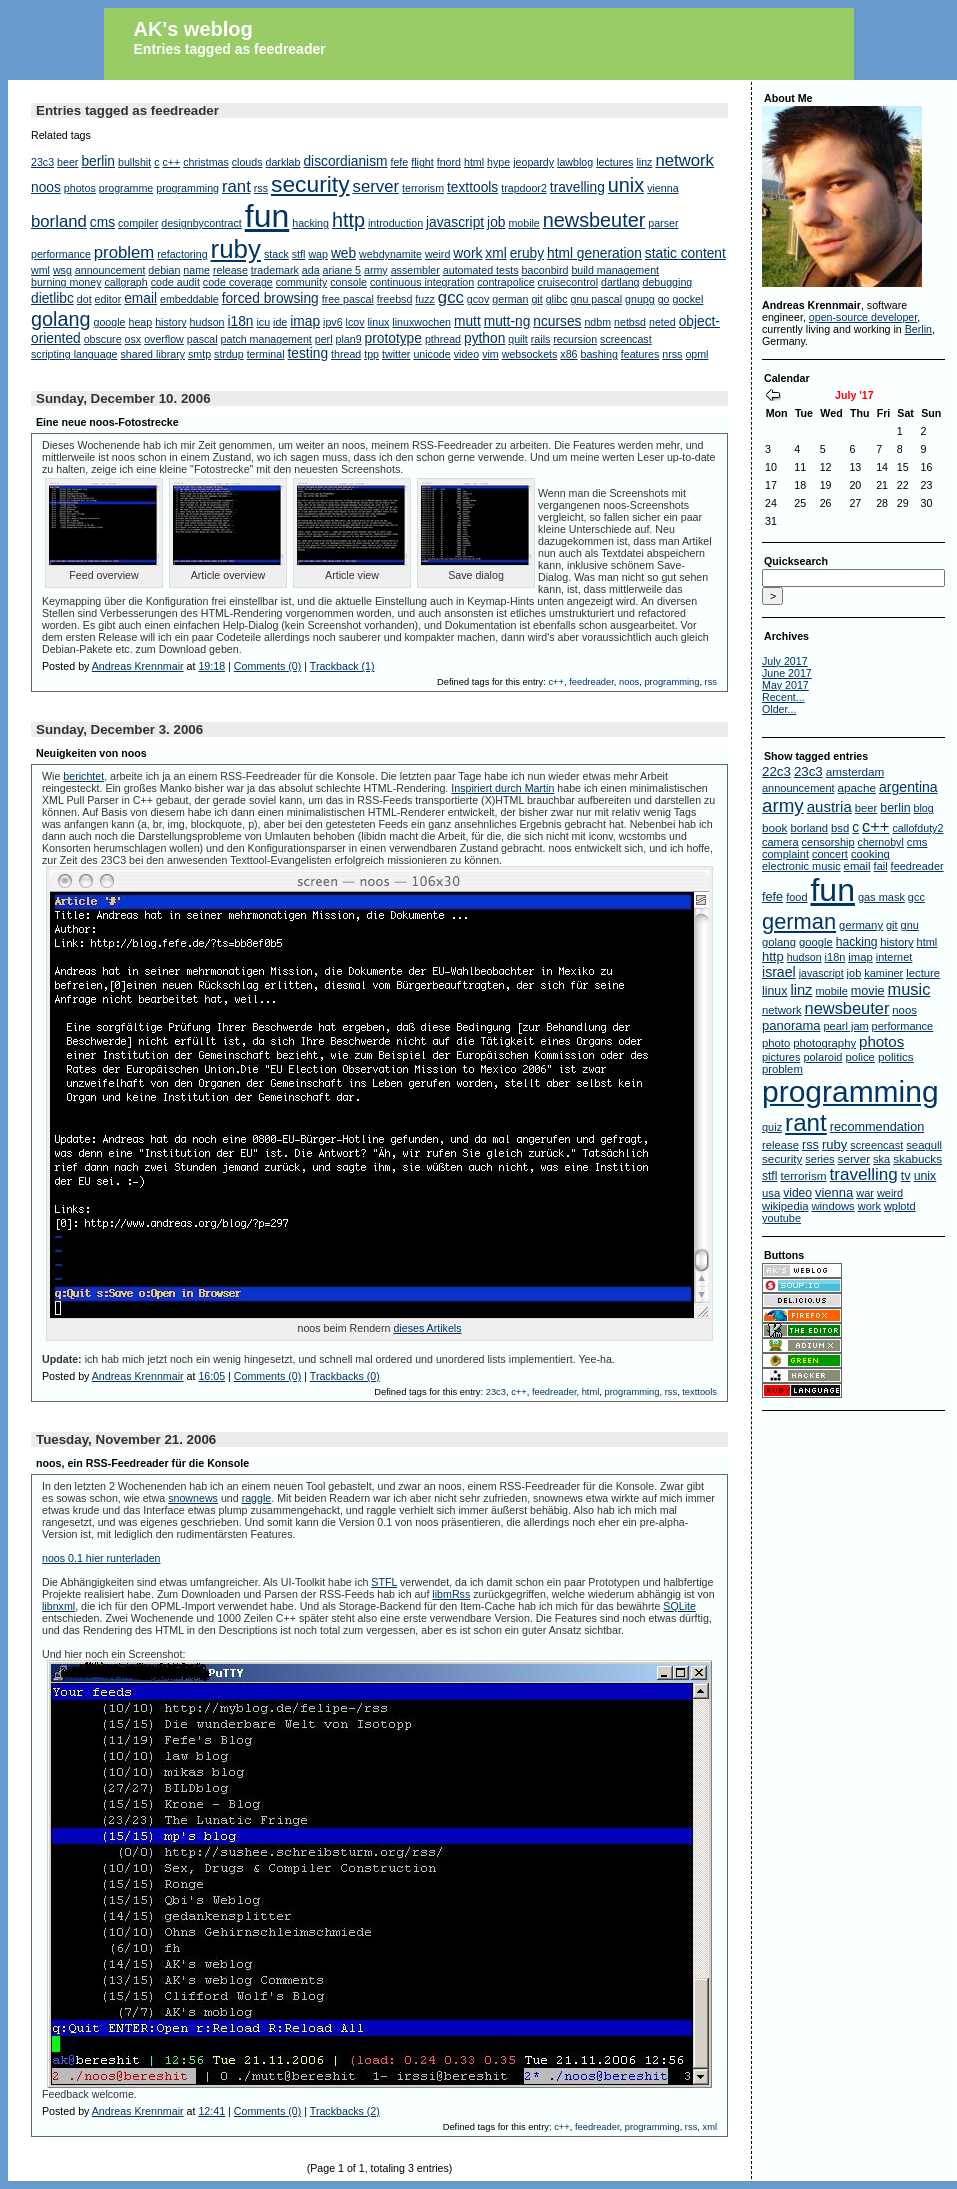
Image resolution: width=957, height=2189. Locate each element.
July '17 (854, 395)
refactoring (182, 254)
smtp (199, 354)
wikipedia (785, 1206)
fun (267, 216)
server (376, 186)
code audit (175, 282)
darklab (283, 162)
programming (187, 188)
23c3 (42, 162)
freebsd (395, 299)
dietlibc (52, 298)
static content (685, 253)
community (302, 282)
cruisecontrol (568, 282)
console (348, 282)
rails (541, 339)
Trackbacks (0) (345, 1376)
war (865, 1193)
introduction (395, 223)
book (774, 827)
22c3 (776, 771)
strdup (229, 354)
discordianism (345, 161)
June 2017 (787, 673)
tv (906, 1176)
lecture (923, 973)
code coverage (238, 282)
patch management (266, 339)
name (196, 270)
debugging (667, 282)
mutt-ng (507, 321)
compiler (138, 223)
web (343, 253)
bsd (840, 828)
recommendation (877, 1127)
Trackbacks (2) (345, 2111)
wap (318, 254)
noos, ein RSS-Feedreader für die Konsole (142, 1463)
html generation (594, 253)
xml (495, 253)
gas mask (881, 897)
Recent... (783, 697)
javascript (455, 222)
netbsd (630, 322)
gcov (478, 299)
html (474, 162)
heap (140, 322)
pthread (443, 339)
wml (40, 270)
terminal (266, 354)
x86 (568, 354)
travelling (577, 187)
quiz (772, 1127)
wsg (62, 270)
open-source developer (863, 317)
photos (80, 188)
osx (133, 339)
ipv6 (333, 322)
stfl (299, 254)
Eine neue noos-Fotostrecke (107, 422)
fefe (399, 162)
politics (896, 1056)
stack (276, 254)
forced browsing (270, 298)
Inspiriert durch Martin (502, 788)
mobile (523, 223)
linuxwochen (421, 322)
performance (61, 254)
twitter (396, 354)
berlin (98, 161)
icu (263, 322)
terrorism (423, 188)
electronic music (801, 866)
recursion (575, 339)
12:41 (211, 2111)
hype (498, 162)
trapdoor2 (524, 188)
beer (67, 162)
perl (324, 339)
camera (780, 842)
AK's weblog (193, 29)
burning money (66, 282)
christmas (206, 162)
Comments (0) (268, 666)
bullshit (134, 162)
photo (776, 1043)
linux (378, 322)
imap (305, 321)
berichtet (83, 776)
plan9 (349, 339)
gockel (688, 299)
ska (881, 1159)
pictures (781, 1057)
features (640, 354)
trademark (275, 270)
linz (644, 162)
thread (346, 354)
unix (626, 185)
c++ (171, 162)
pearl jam (846, 1026)
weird (437, 254)
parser (663, 223)
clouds (247, 162)
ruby (236, 249)
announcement (110, 270)
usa (771, 1193)
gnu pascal (597, 299)
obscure (103, 339)
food (796, 897)
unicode (431, 354)
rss (261, 188)
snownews (193, 1498)
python (484, 338)
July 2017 (785, 661)
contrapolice (505, 282)
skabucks (917, 1158)
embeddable (189, 299)
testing (308, 353)
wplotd (900, 1206)
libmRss (451, 1594)
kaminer (883, 973)
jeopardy (533, 162)
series (819, 1159)
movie (868, 991)
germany (861, 925)
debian (164, 270)
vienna (662, 188)
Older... (779, 709)
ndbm (597, 322)
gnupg (640, 299)
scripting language (74, 354)
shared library (152, 354)
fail (881, 866)
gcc (451, 297)
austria (829, 806)
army (376, 270)
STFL (384, 1582)
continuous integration (422, 282)
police (860, 1057)
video (466, 354)
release (230, 270)
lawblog (575, 162)
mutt (467, 321)
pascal (202, 339)
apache (857, 787)
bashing (599, 354)
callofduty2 (917, 828)
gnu (910, 925)
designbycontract (201, 223)
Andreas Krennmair (138, 666)
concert (830, 854)
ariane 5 (342, 270)
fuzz (425, 299)
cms (102, 222)
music (909, 989)
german (510, 299)
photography (824, 1043)
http (348, 220)
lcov (355, 322)
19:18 (211, 666)
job (496, 222)
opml (696, 354)
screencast (626, 339)
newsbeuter (594, 220)
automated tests (481, 270)
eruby (527, 253)
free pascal (348, 299)
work (467, 253)
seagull (924, 1145)
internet (894, 957)
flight (422, 162)
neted (662, 322)
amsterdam (855, 771)
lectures (614, 162)
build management (615, 270)
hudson (207, 322)
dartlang (620, 282)
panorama (791, 1025)
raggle (257, 1498)
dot (84, 299)
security (310, 184)
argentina (908, 787)
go (664, 299)
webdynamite (390, 254)
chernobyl (881, 842)
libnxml (58, 1606)
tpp (371, 354)
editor (108, 299)
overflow (164, 339)
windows (832, 1206)
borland (59, 221)
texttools (472, 187)
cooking (870, 854)
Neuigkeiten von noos (91, 753)
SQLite (679, 1606)
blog (924, 808)
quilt (518, 339)
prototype (393, 338)
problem (124, 252)
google (110, 322)
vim (490, 354)
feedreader (591, 682)
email (140, 298)
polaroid (822, 1057)
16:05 (211, 1376)
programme (126, 188)
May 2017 (785, 685)
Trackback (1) (342, 666)
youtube (781, 1218)
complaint (785, 854)
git (536, 299)
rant (236, 186)
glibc (557, 299)
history (170, 322)
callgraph (125, 282)
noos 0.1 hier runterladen (101, 1558)
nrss (672, 354)
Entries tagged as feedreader (230, 49)
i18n (240, 321)
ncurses (557, 321)
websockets (530, 354)
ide (280, 322)
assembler (415, 270)
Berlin (918, 329)
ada (311, 270)
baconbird (545, 270)
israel (779, 972)
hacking (310, 223)
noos (46, 187)
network (684, 160)
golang (61, 319)
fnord (449, 162)
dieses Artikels (427, 1328)
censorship (828, 842)
